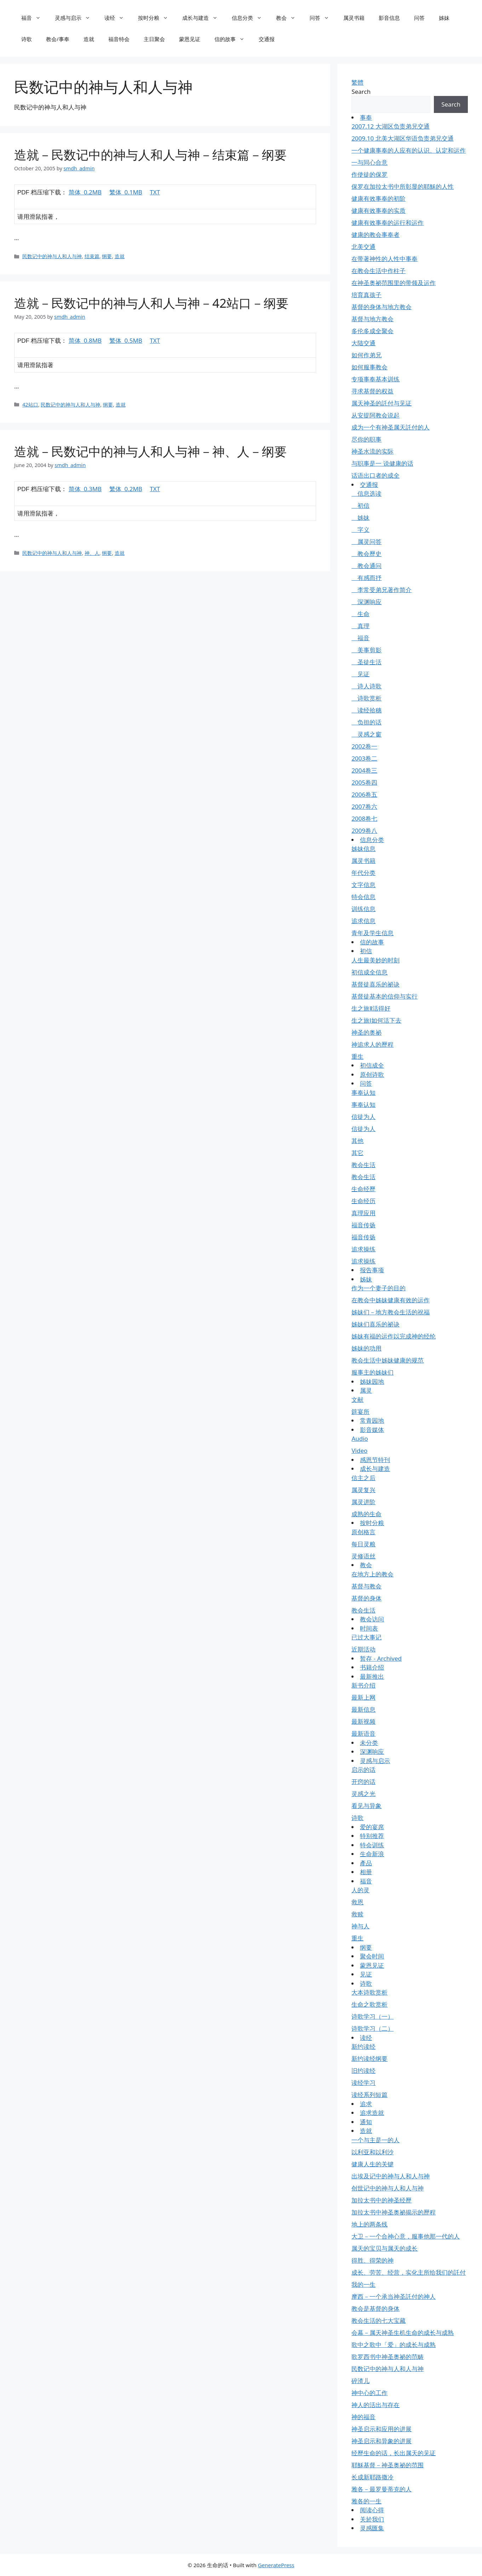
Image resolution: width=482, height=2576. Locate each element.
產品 (366, 1863)
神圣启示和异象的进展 (381, 2441)
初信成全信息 (369, 972)
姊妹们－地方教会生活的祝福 (390, 1312)
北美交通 (363, 247)
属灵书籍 (354, 17)
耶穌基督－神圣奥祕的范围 (387, 2465)
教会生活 (363, 1165)
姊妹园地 (372, 1381)
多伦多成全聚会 (372, 331)
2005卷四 (364, 782)
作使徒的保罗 (369, 174)
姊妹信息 (363, 849)
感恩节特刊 (375, 1460)
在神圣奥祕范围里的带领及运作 (393, 283)
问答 (323, 17)
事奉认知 (363, 1092)
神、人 (92, 553)
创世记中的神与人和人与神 (387, 2188)
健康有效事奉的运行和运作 (387, 222)
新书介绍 (363, 1685)
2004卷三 (364, 770)
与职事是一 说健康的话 (382, 463)
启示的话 (363, 1769)
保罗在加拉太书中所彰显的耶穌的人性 (402, 186)
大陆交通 (363, 343)
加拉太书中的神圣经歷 (381, 2200)
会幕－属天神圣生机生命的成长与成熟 (402, 2332)
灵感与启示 (76, 17)
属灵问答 (366, 542)
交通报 (267, 38)
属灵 (366, 1390)
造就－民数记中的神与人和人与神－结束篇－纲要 (150, 154)
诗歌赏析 (366, 698)
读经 (117, 17)
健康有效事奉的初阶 (378, 198)
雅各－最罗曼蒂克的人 (381, 2489)
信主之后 (363, 1478)
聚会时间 (372, 1956)
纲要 (107, 256)
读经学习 (363, 2083)
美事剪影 (366, 650)
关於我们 (372, 2519)
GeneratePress (276, 2565)
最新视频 (363, 1721)
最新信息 (363, 1709)
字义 (360, 529)
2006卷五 (364, 794)
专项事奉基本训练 (375, 379)
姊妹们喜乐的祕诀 (375, 1324)
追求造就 (372, 2113)
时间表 (369, 1628)
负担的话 (366, 722)
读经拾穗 (366, 710)
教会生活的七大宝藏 (378, 2320)
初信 (360, 505)
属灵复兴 (363, 1490)
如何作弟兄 (366, 355)
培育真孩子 (366, 295)
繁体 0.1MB (125, 192)
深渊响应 (366, 602)
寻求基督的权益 (372, 391)
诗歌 (26, 38)
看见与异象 (366, 1806)
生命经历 (363, 1201)
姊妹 (444, 17)
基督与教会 (366, 1586)
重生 (357, 1056)
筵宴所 (360, 1412)
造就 (89, 38)
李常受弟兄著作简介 (381, 590)
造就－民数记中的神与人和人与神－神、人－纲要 (150, 451)
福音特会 (119, 38)
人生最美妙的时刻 (375, 960)
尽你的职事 (366, 439)
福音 (34, 17)
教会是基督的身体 (375, 2308)
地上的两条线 (369, 2224)
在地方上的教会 (372, 1574)
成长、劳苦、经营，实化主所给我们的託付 (408, 2272)
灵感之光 (363, 1794)
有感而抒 (366, 578)
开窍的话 (363, 1782)
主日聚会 (154, 38)
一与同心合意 (369, 162)
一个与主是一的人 (375, 2140)
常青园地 (372, 1420)
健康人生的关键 (372, 2164)
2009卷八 (364, 830)
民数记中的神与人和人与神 (52, 256)
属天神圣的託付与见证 (381, 403)
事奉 (366, 117)
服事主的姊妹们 (372, 1372)
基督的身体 (366, 1598)
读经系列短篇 (369, 2095)
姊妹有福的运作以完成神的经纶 (393, 1336)
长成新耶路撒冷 (372, 2477)
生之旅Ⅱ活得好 (370, 1008)
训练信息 (363, 909)
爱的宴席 (372, 1827)
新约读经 (363, 2046)
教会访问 (372, 1619)
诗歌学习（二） (372, 2028)
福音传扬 (363, 1225)
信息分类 (250, 17)
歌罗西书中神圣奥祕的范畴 (387, 2357)
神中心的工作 (369, 2393)
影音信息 (389, 17)
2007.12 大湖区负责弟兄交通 (390, 126)
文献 (357, 1399)
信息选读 (366, 493)
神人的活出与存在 (375, 2405)
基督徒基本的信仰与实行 (384, 996)
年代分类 (363, 873)
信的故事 (233, 39)
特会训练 (372, 1845)
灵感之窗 (366, 734)
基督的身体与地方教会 (381, 307)
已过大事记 (366, 1637)
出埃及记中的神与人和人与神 (390, 2176)
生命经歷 (363, 1189)
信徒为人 (363, 1117)
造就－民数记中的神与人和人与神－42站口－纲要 (151, 303)
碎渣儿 (360, 2381)
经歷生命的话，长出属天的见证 (393, 2453)
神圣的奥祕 (366, 1032)
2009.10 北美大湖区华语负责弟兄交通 (402, 138)
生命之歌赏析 (369, 2004)
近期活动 (363, 1649)
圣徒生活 (366, 662)
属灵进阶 (363, 1502)
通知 (366, 2122)
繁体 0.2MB (125, 489)
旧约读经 (363, 2070)
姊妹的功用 (366, 1348)
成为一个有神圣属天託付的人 (390, 427)
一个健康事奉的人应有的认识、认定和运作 (408, 150)
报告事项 (372, 1270)
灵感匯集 (372, 2528)
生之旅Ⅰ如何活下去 (376, 1020)
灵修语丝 (363, 1556)
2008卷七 (364, 818)
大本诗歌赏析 (369, 1992)
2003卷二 (364, 758)
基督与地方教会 (372, 319)
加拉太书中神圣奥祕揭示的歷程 (393, 2212)
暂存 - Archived (381, 1658)
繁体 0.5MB (125, 340)
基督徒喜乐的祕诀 (375, 984)
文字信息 (363, 885)
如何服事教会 (369, 367)
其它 (357, 1153)
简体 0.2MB (85, 192)
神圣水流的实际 (372, 451)
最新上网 (363, 1697)
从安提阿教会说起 (375, 415)
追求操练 (363, 1249)
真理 (360, 626)
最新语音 (363, 1733)
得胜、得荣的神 (372, 2260)
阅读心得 (372, 2510)
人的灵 (360, 1890)
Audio (359, 1438)
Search (361, 91)
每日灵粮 (363, 1544)
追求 (366, 2104)
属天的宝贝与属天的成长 (384, 2248)
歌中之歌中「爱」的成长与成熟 (393, 2345)
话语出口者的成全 (375, 475)
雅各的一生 (366, 2501)
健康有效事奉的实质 (378, 210)
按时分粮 (156, 17)
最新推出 (372, 1676)
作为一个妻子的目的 (378, 1288)
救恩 (357, 1902)
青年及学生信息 (372, 933)
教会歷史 (366, 554)
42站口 (30, 404)
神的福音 (363, 2417)
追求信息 (363, 921)
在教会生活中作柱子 (378, 271)
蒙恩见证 (189, 38)
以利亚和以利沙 (372, 2152)
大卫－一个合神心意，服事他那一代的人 (405, 2236)
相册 (366, 1872)
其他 (357, 1141)
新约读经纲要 (369, 2058)
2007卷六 (364, 806)
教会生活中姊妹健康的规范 (387, 1360)
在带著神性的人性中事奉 (384, 259)
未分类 (369, 1743)
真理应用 (363, 1213)
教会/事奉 (57, 38)
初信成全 (372, 1065)
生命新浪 (372, 1854)
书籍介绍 (372, 1667)
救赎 (357, 1914)
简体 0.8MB (85, 340)
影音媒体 (372, 1430)
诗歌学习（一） (372, 2016)
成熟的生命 (366, 1514)
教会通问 (366, 566)
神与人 (360, 1926)
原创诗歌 (372, 1074)
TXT (155, 192)
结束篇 (92, 256)
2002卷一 (364, 746)
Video (359, 1450)
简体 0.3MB (85, 489)
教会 (289, 17)
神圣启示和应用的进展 (381, 2429)
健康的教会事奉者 (375, 235)
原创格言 (363, 1532)
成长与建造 (203, 17)
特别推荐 (372, 1836)
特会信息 (363, 897)
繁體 (357, 82)
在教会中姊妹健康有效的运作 (390, 1300)
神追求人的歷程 (372, 1044)
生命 (360, 614)
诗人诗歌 (366, 686)
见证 (360, 674)
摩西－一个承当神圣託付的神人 (393, 2296)
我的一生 (363, 2284)
